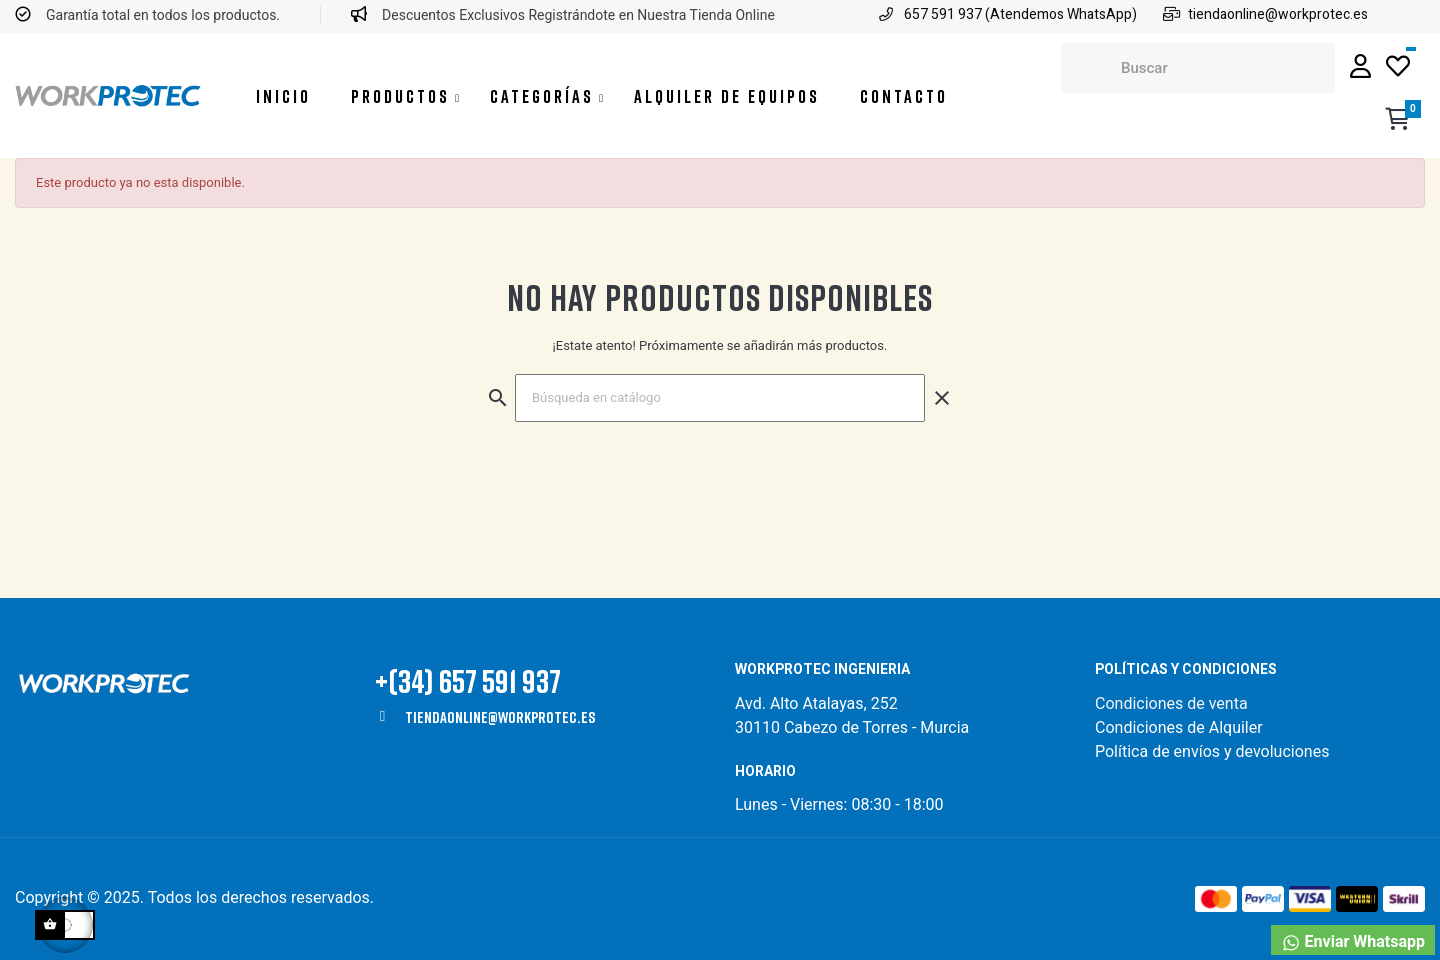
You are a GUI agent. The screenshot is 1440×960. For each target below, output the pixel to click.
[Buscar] (720, 398)
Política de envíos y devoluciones (1212, 751)
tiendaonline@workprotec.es (500, 717)
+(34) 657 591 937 (468, 680)
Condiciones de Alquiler (1179, 727)
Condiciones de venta (1173, 703)
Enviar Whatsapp (1353, 942)
